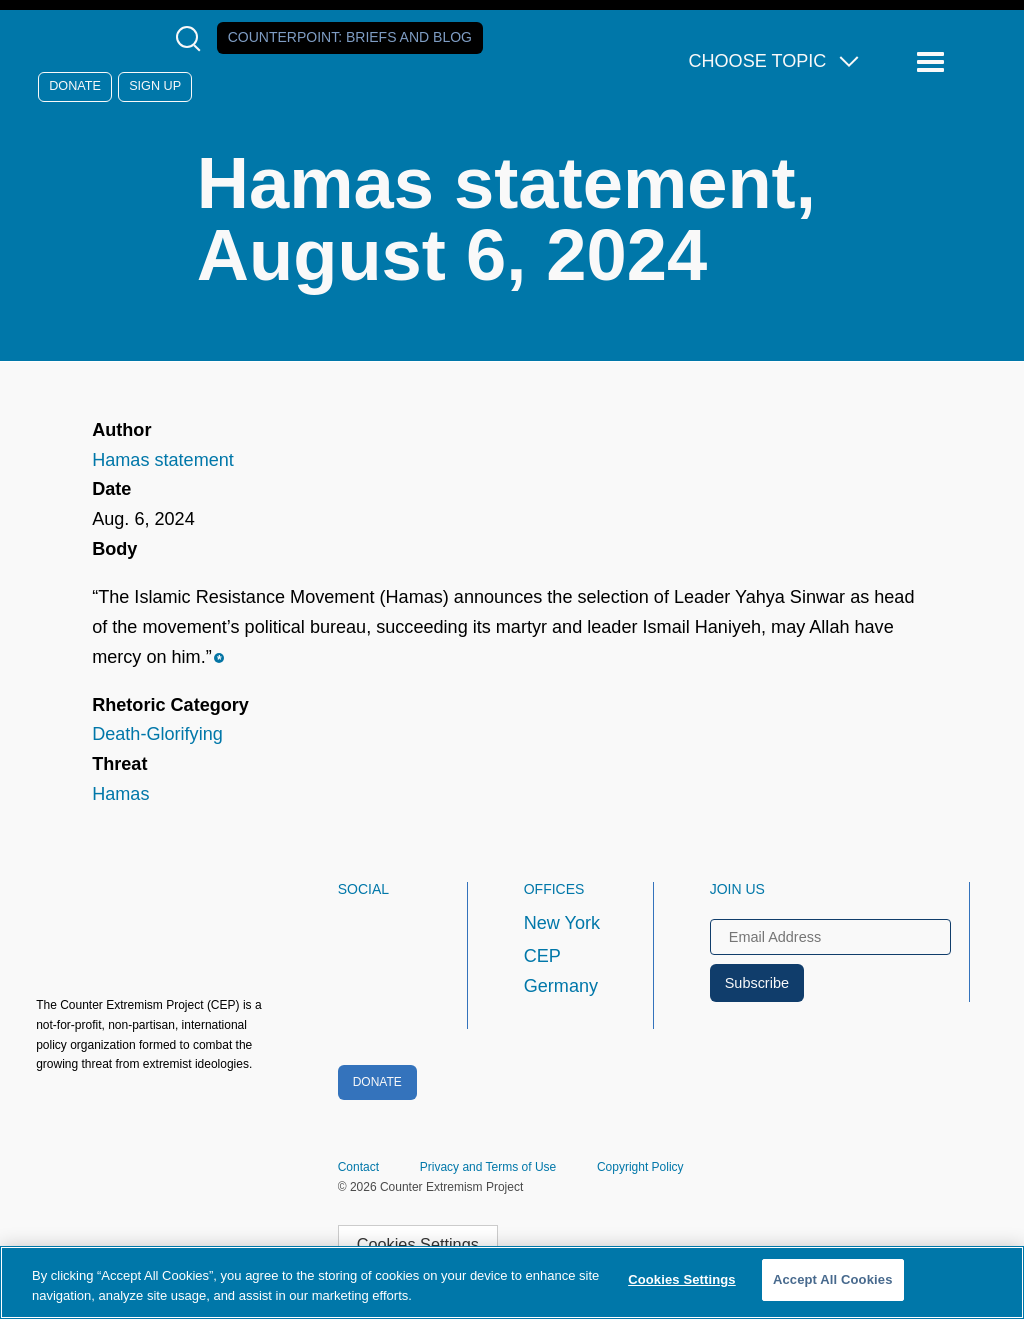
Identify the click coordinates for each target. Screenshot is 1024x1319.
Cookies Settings (418, 1244)
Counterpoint (350, 37)
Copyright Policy (640, 1167)
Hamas (120, 794)
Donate (75, 86)
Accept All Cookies (833, 1279)
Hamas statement (163, 460)
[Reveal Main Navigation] (933, 62)
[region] (512, 1282)
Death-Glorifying (157, 734)
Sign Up (155, 86)
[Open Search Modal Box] (192, 38)
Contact (358, 1167)
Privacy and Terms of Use (488, 1167)
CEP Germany (561, 971)
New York (562, 923)
